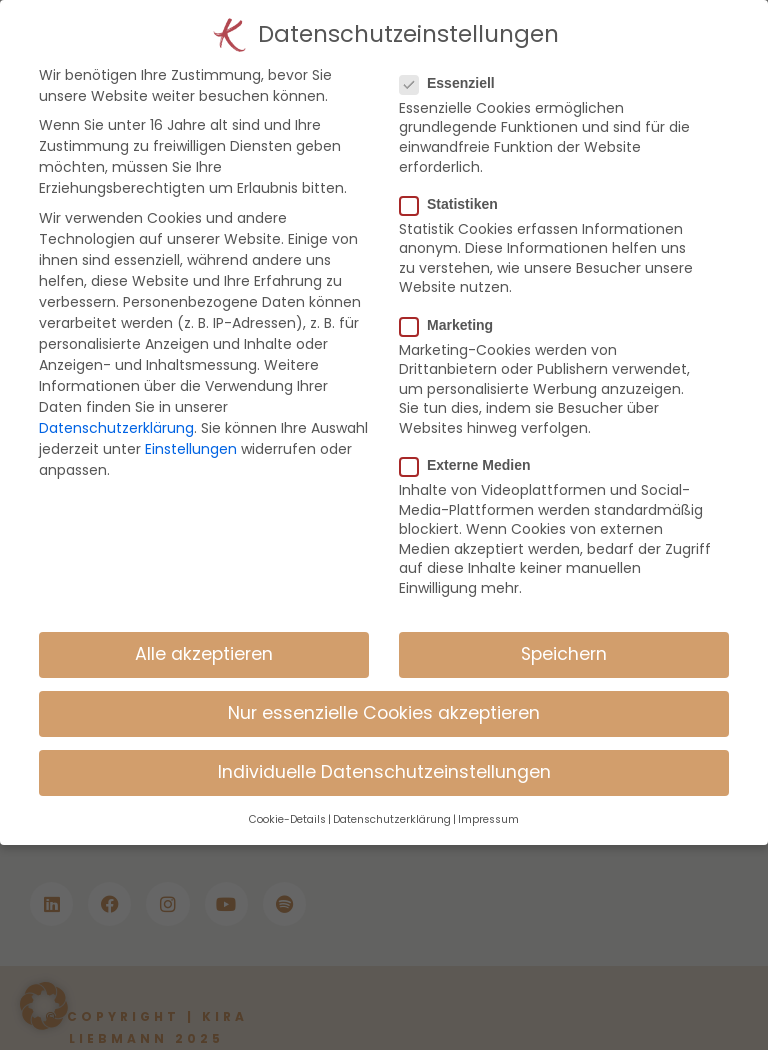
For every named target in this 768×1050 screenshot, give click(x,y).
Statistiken (457, 187)
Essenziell (455, 66)
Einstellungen (191, 432)
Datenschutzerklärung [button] (392, 802)
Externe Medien (473, 448)
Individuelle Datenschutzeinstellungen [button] (384, 755)
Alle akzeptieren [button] (204, 637)
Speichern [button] (564, 637)
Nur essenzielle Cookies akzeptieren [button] (384, 696)
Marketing (454, 307)
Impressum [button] (488, 802)
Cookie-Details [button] (287, 802)
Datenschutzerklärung (116, 411)
